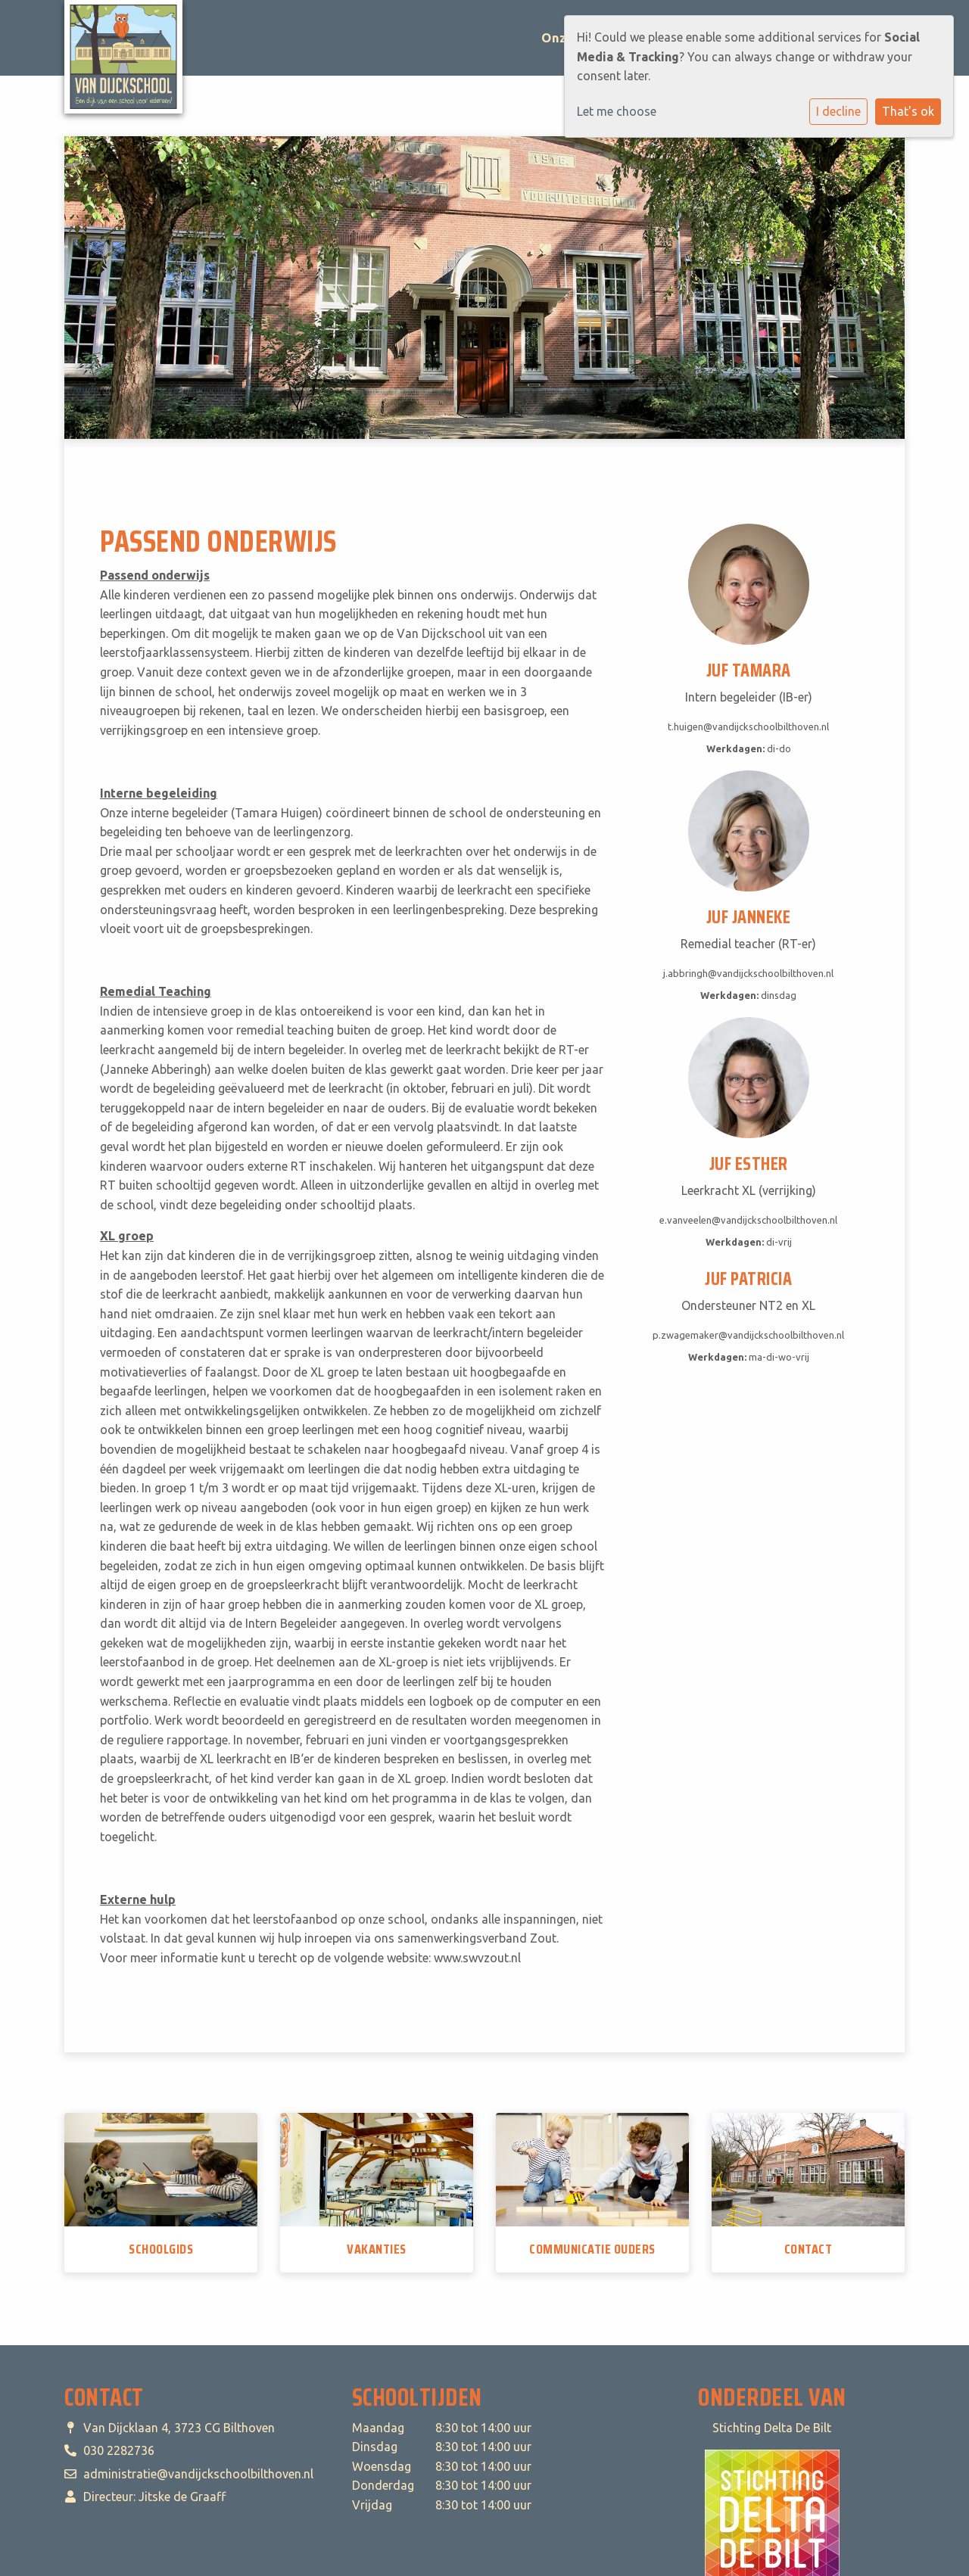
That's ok (908, 111)
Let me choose (616, 111)
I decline (838, 111)
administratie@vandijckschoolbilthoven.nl (198, 2474)
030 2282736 (118, 2450)
